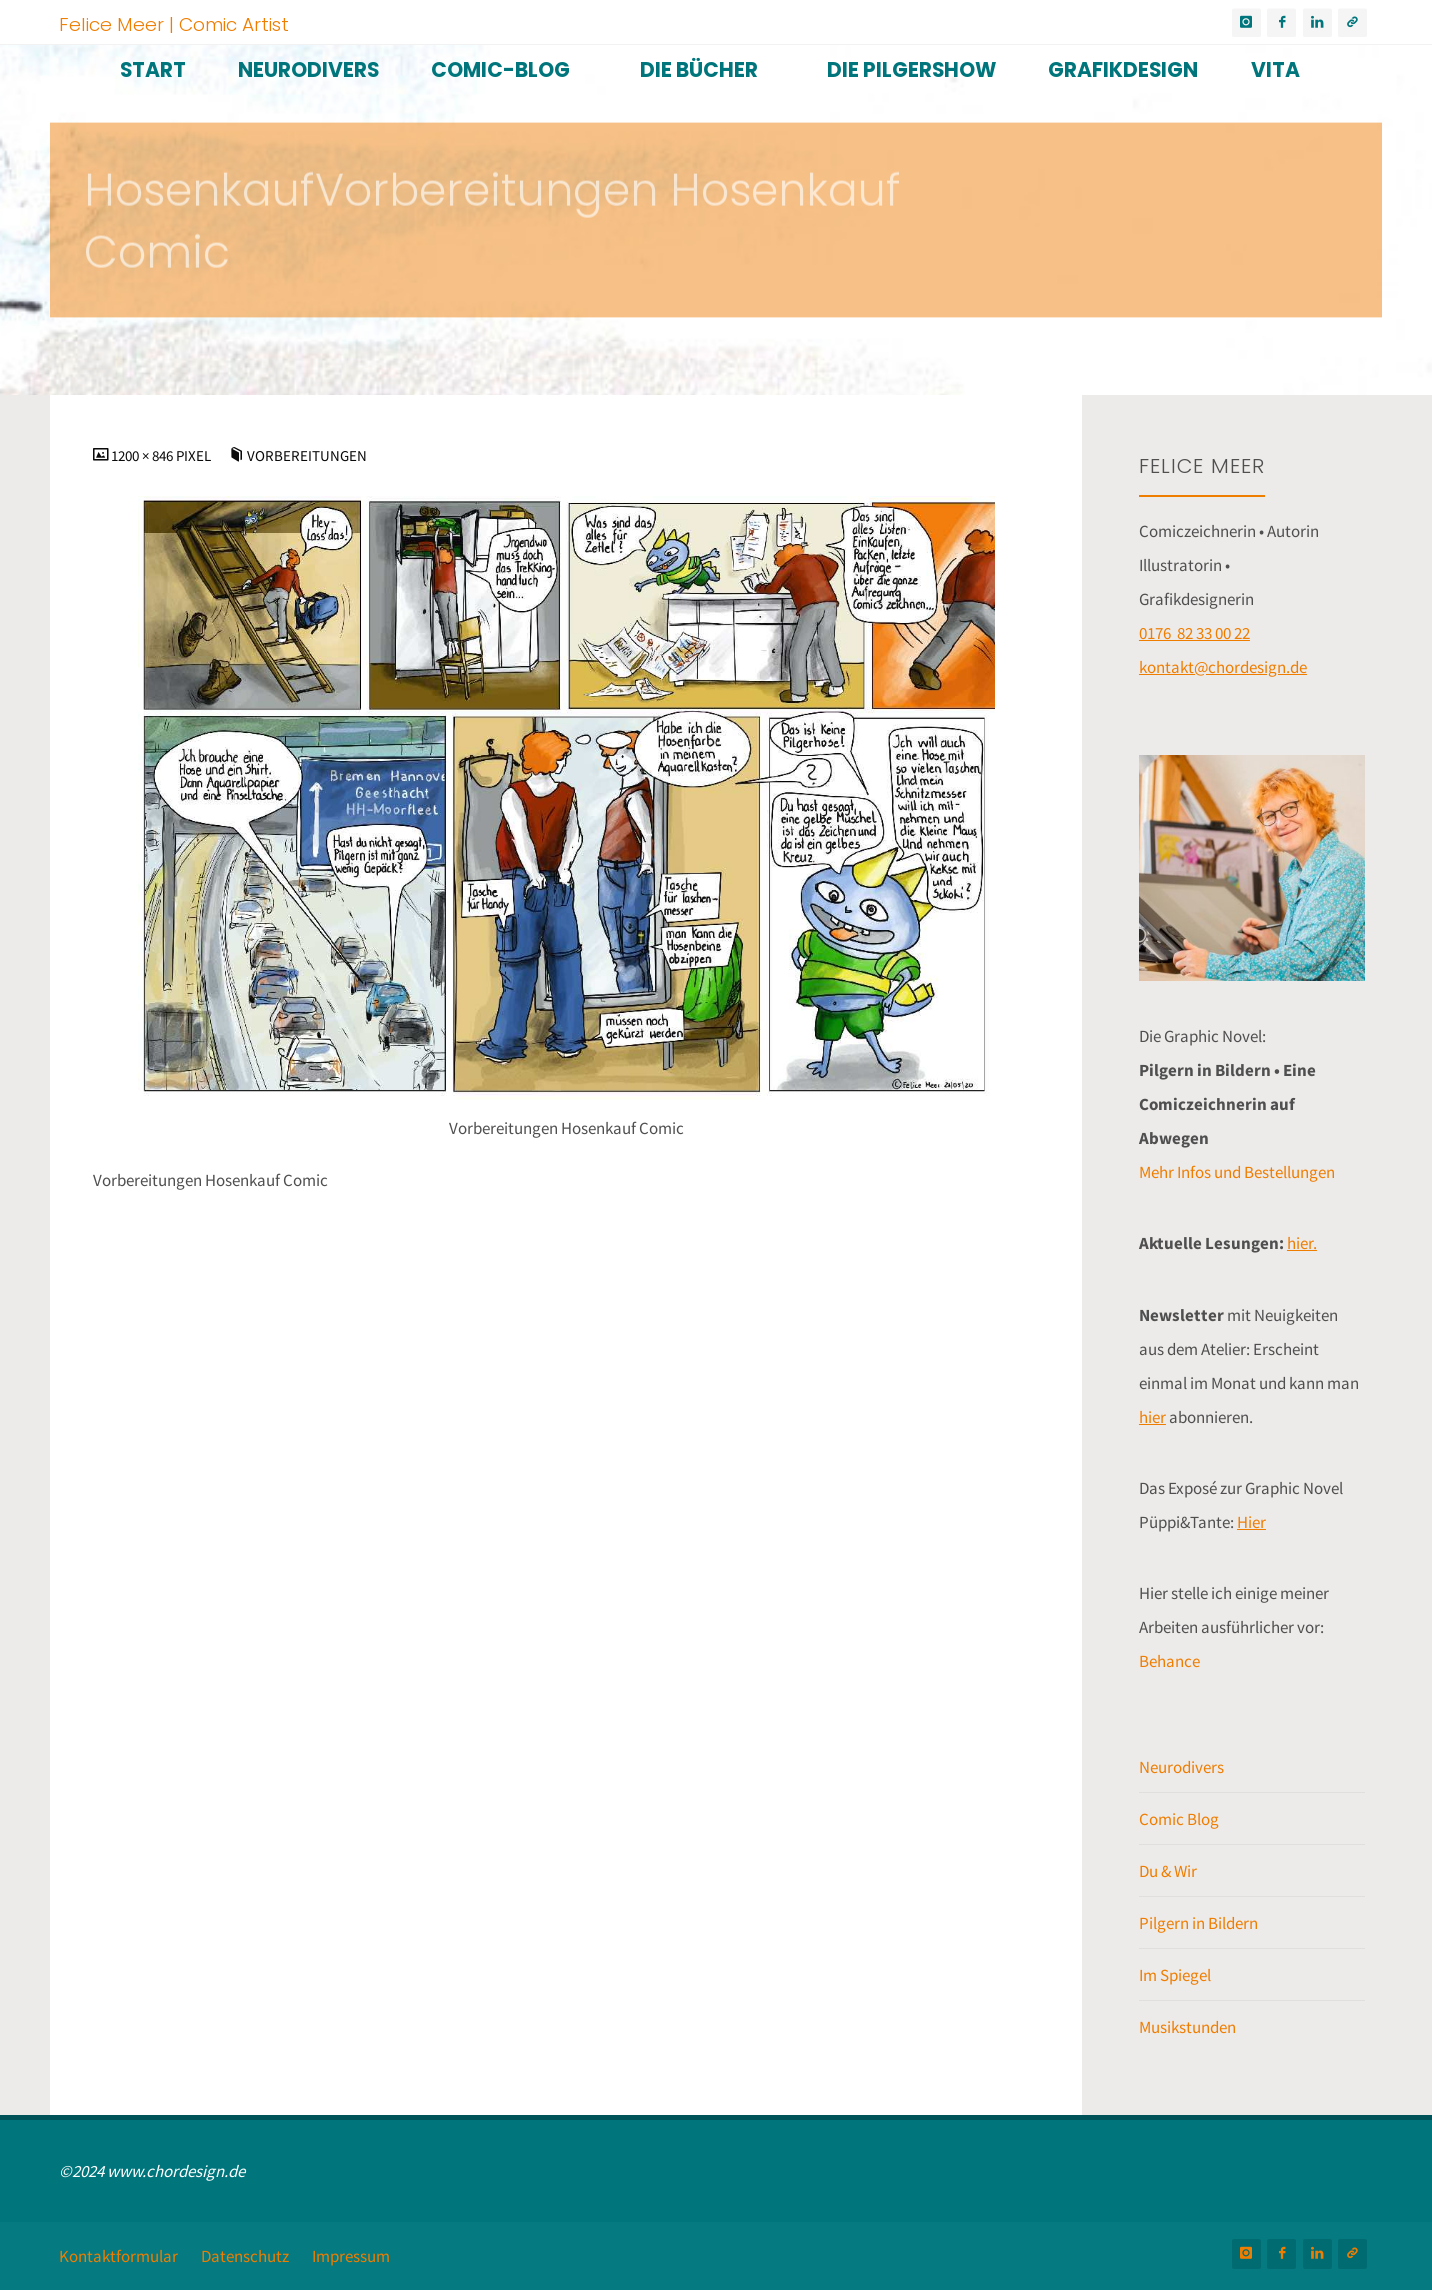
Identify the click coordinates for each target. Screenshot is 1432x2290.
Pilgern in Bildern (1198, 1923)
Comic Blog (1179, 1819)
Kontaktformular (118, 2256)
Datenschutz (245, 2256)
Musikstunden (1187, 2027)
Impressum (351, 2256)
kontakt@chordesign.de (1223, 667)
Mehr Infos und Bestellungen (1237, 1172)
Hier (1251, 1522)
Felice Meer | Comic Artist (174, 23)
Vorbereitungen (307, 455)
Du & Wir (1168, 1871)
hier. (1302, 1243)
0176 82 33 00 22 (1194, 633)
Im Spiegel (1175, 1975)
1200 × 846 (143, 455)
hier (1152, 1417)
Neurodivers (1181, 1767)
